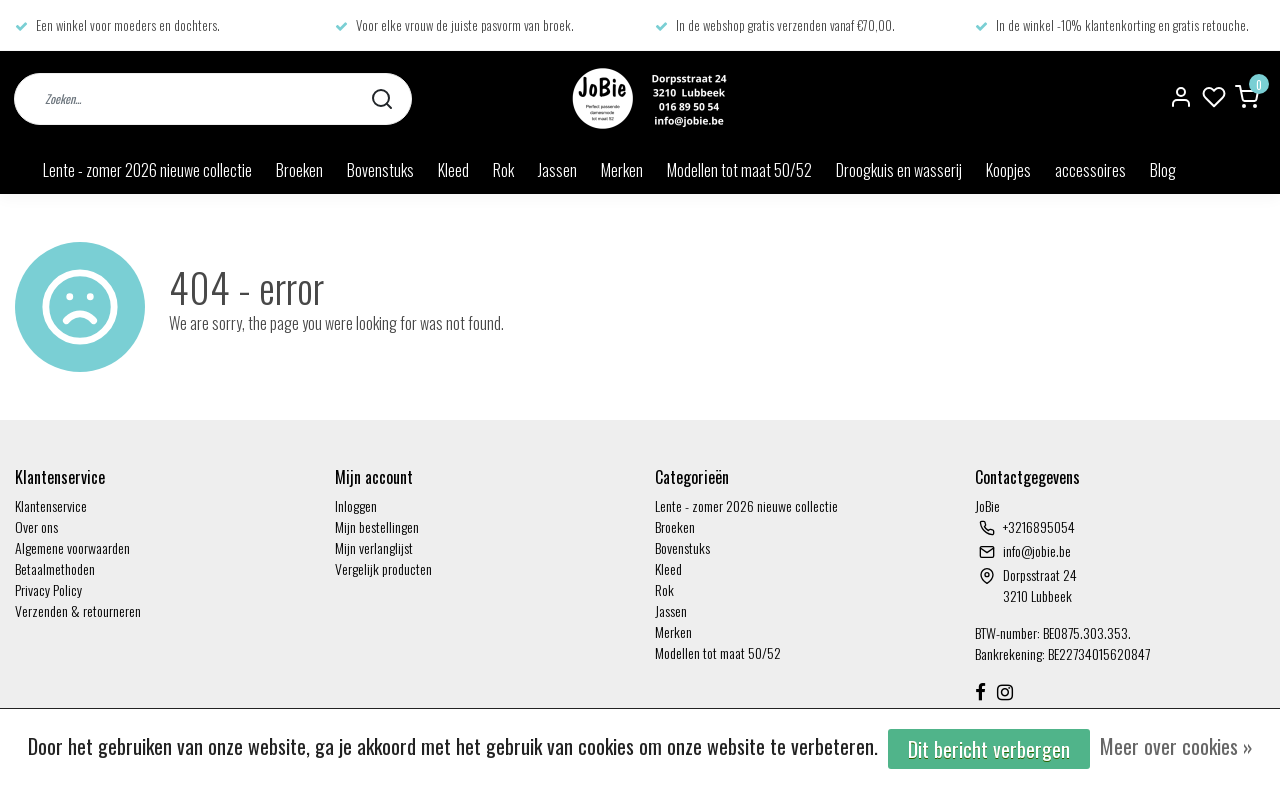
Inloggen (356, 505)
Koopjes (1008, 170)
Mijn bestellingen (377, 526)
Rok (503, 170)
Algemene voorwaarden (72, 547)
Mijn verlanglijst (374, 547)
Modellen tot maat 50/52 (739, 170)
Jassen (557, 170)
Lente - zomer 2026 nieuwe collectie (147, 170)
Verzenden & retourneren (78, 610)
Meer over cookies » (1176, 746)
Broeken (299, 170)
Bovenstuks (380, 170)
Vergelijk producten (383, 568)
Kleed (453, 170)
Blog (1163, 170)
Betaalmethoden (55, 568)
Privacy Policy (48, 589)
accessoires (1090, 170)
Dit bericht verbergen (989, 749)
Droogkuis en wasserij (899, 170)
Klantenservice (51, 505)
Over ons (36, 526)
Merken (622, 170)
